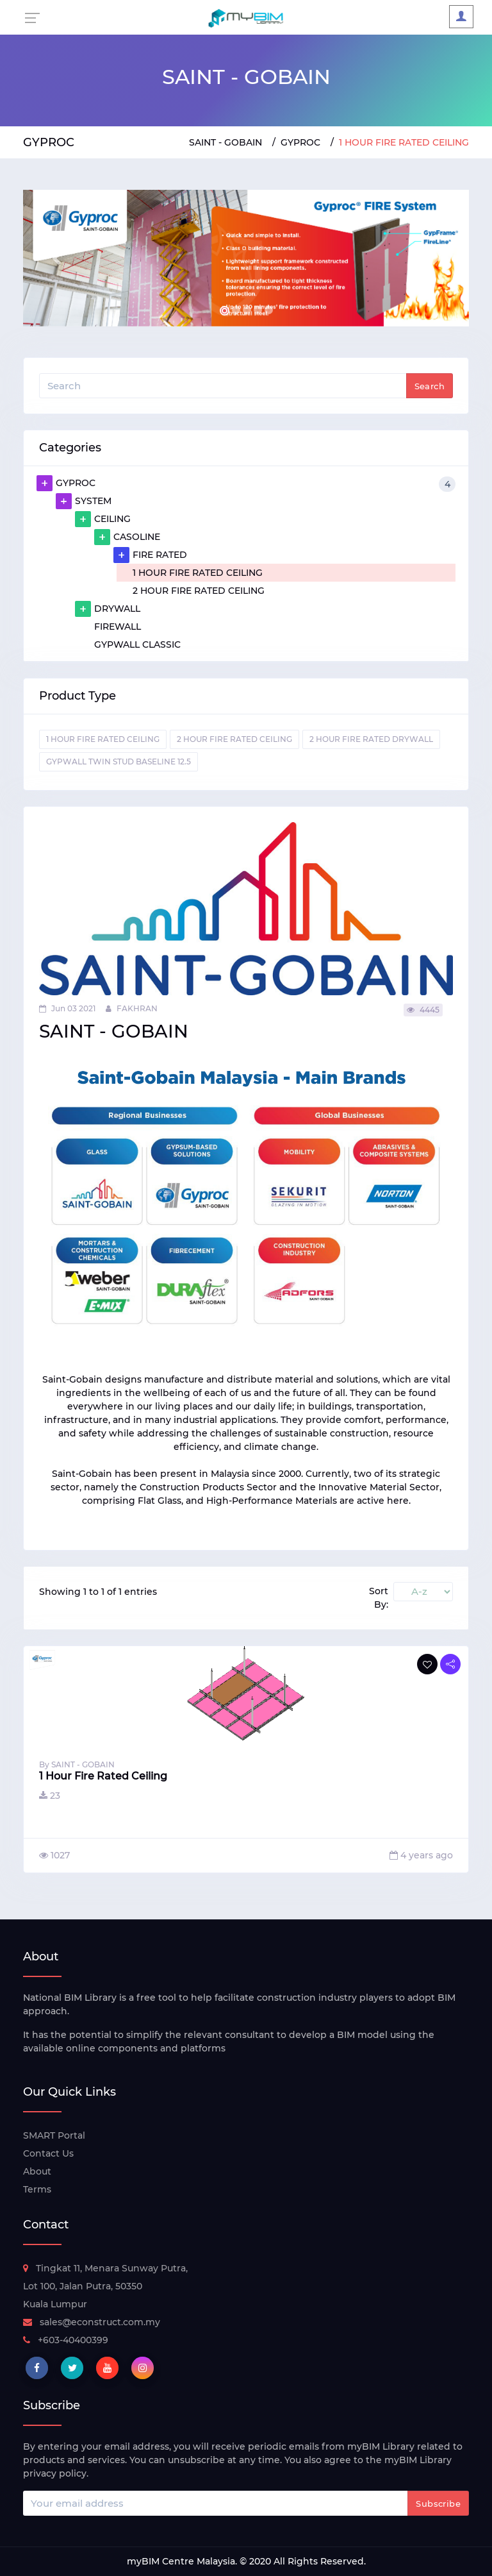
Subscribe (438, 2503)
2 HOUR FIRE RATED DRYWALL (371, 739)
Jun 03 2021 (67, 1008)
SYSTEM (83, 501)
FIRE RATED (150, 554)
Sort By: (378, 1597)
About (37, 2171)
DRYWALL (107, 608)
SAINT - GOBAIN (225, 142)
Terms (37, 2189)
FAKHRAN (132, 1008)
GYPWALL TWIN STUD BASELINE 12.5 (118, 761)
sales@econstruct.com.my (91, 2322)
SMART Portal (54, 2135)
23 (49, 1795)
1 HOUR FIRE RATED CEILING (198, 572)
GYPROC (300, 142)
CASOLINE (127, 537)
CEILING (103, 519)
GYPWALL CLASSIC (137, 644)
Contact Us (48, 2153)
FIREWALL (117, 626)
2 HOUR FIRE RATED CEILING (199, 590)
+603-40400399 (65, 2340)
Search (429, 386)
